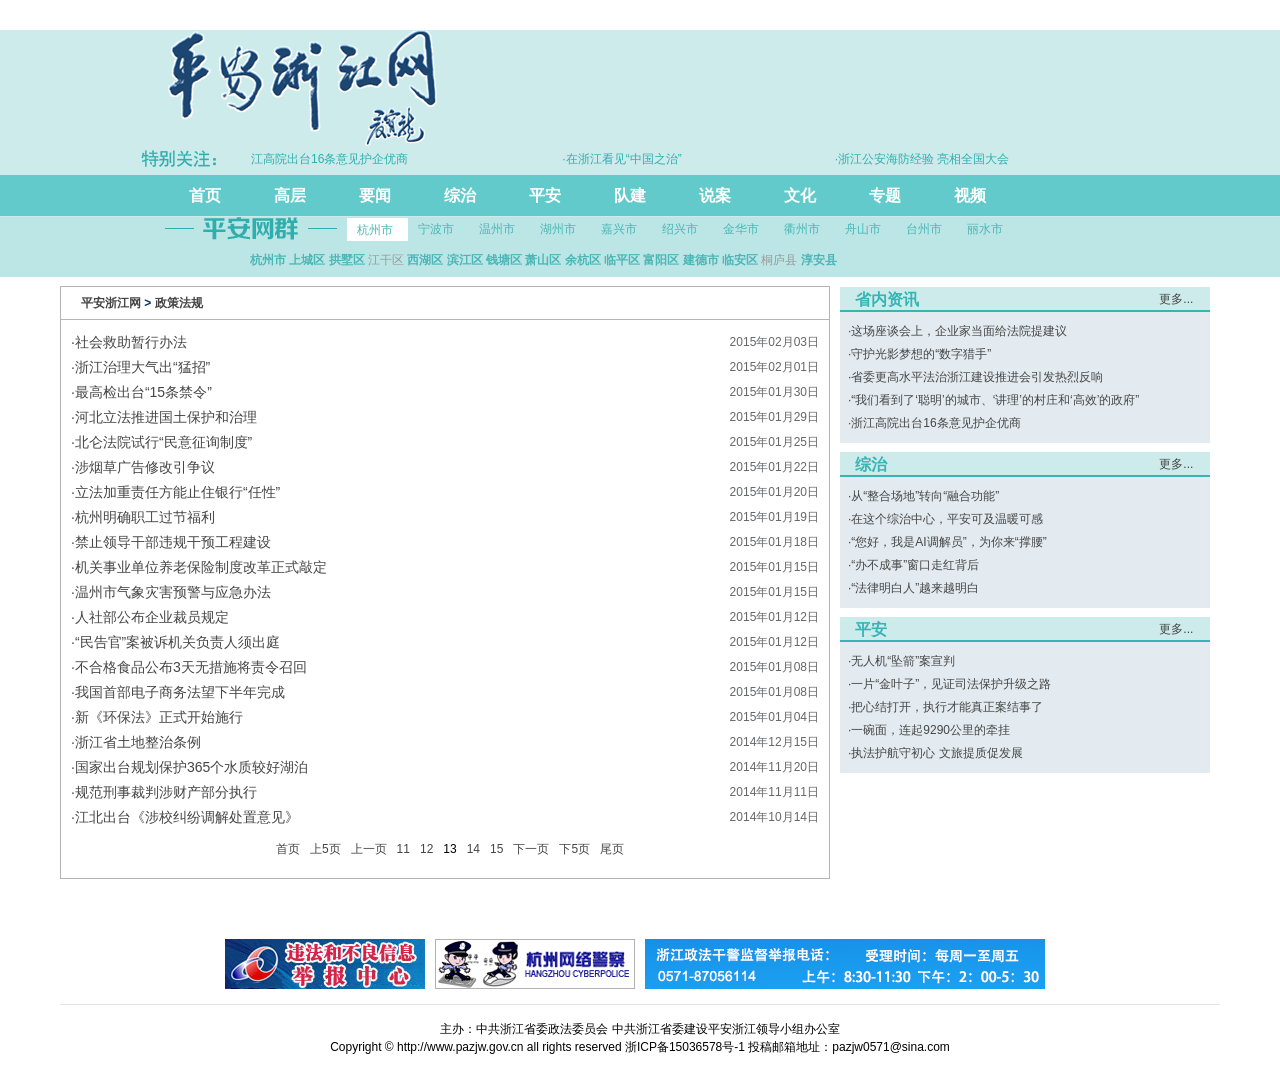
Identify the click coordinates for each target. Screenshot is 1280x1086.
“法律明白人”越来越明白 (915, 588)
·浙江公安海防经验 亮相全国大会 (927, 159)
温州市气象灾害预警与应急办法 (173, 592)
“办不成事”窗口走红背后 (915, 565)
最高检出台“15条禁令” (143, 392)
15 (496, 849)
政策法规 (179, 303)
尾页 (612, 849)
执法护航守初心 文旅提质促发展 (936, 753)
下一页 (531, 849)
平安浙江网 (111, 303)
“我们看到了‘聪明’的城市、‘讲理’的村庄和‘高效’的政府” (995, 400)
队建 (630, 195)
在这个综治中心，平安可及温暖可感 (947, 519)
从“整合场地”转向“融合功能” (925, 496)
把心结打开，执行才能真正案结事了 (947, 707)
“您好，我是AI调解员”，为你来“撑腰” (948, 542)
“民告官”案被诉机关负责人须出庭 (177, 642)
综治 (460, 195)
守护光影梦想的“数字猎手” (921, 354)
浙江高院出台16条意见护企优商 (935, 423)
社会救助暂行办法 (131, 342)
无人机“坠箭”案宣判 (903, 661)
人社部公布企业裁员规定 (152, 617)
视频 (970, 195)
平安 (545, 195)
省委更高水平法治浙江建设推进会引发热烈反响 (977, 377)
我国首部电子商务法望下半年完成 (180, 692)
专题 (885, 195)
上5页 (325, 849)
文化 (800, 195)
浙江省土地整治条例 (138, 742)
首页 (205, 195)
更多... (1176, 299)
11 (403, 849)
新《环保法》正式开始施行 (159, 717)
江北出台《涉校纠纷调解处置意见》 (187, 817)
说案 (715, 195)
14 (473, 849)
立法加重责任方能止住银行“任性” (177, 492)
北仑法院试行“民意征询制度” (163, 442)
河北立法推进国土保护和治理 (166, 417)
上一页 (369, 849)
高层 (290, 195)
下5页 (574, 849)
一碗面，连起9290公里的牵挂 (930, 730)
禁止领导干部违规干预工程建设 (173, 542)
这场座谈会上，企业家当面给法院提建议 (959, 331)
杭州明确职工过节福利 (145, 517)
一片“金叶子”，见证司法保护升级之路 (951, 684)
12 (426, 849)
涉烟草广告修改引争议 (145, 467)
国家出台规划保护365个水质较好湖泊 (191, 767)
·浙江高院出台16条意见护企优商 (327, 159)
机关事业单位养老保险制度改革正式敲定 (201, 567)
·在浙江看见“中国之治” (626, 159)
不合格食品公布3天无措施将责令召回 (191, 667)
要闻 (375, 195)
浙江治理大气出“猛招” (142, 367)
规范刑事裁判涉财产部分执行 (166, 792)
